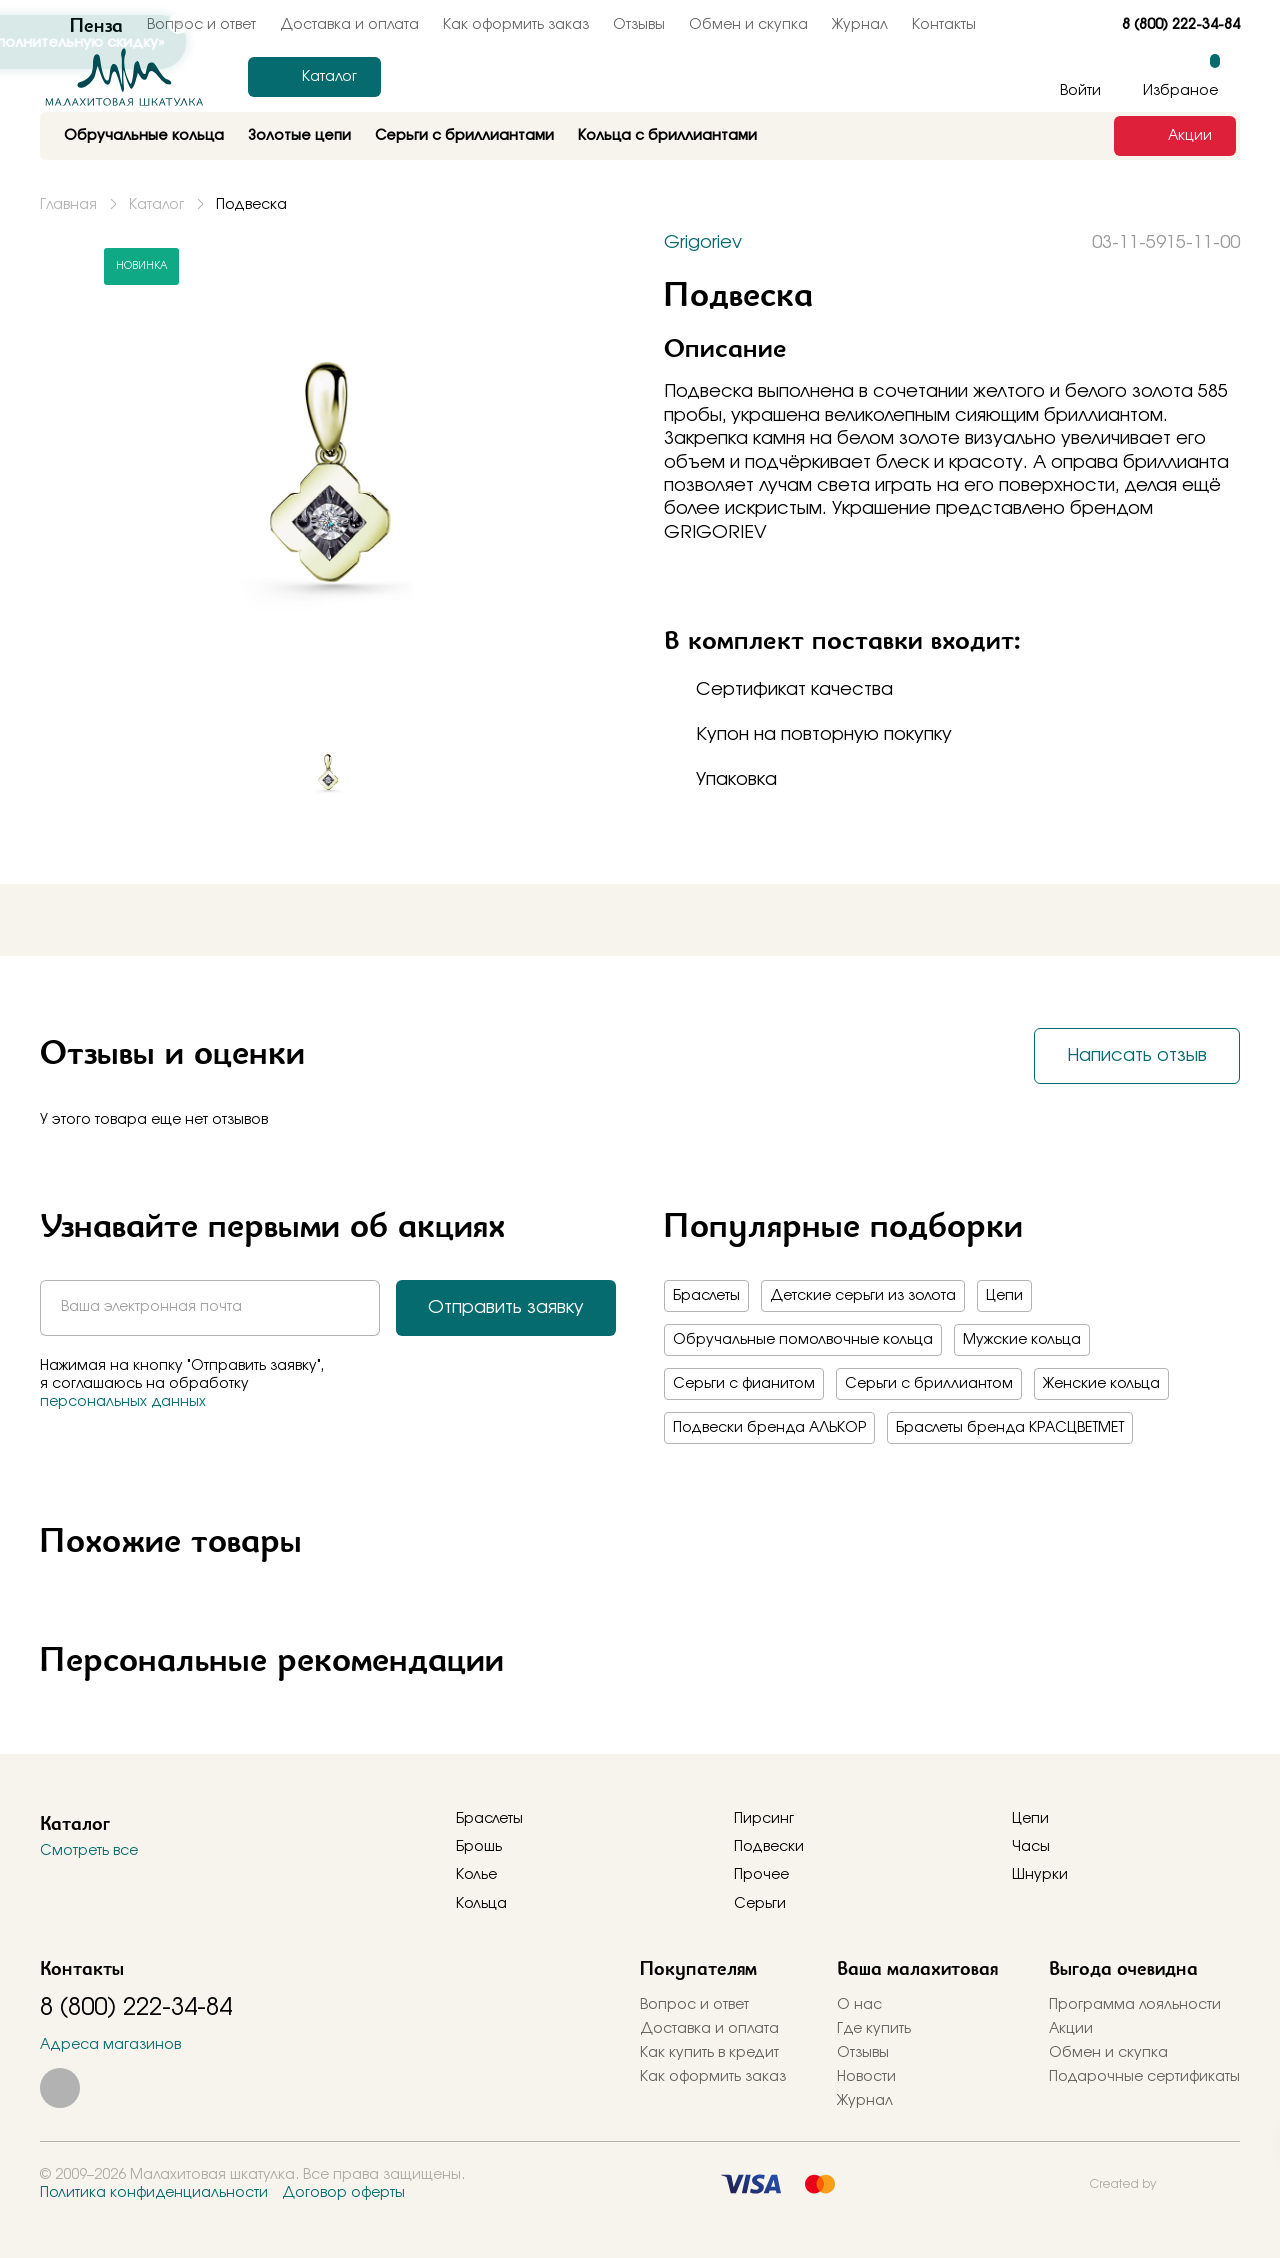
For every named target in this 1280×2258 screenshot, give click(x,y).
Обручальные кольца (144, 136)
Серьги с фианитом (744, 1384)
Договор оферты (343, 2193)
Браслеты (706, 1296)
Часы (1031, 1847)
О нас (859, 2005)
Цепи (1004, 1296)
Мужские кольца (1022, 1340)
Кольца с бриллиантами (667, 136)
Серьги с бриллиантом (929, 1384)
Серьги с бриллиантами (464, 136)
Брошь (479, 1847)
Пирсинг (764, 1819)
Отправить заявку (506, 1308)
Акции (1071, 2029)
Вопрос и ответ (694, 2005)
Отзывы (639, 25)
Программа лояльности (1135, 2005)
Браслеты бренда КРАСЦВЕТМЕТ (1010, 1428)
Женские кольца (1101, 1384)
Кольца (481, 1904)
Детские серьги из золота (863, 1296)
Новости (866, 2077)
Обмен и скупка (748, 25)
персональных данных (123, 1402)
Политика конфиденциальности (154, 2193)
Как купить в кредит (709, 2053)
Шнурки (1040, 1875)
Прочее (761, 1875)
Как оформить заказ (516, 25)
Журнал (860, 25)
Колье (476, 1875)
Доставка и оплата (709, 2029)
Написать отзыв (1137, 1056)
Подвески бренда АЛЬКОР (769, 1428)
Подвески (769, 1847)
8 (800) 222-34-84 (1181, 25)
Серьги (760, 1904)
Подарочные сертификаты (1144, 2077)
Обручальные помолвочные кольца (803, 1340)
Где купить (874, 2029)
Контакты (944, 25)
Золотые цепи (299, 136)
